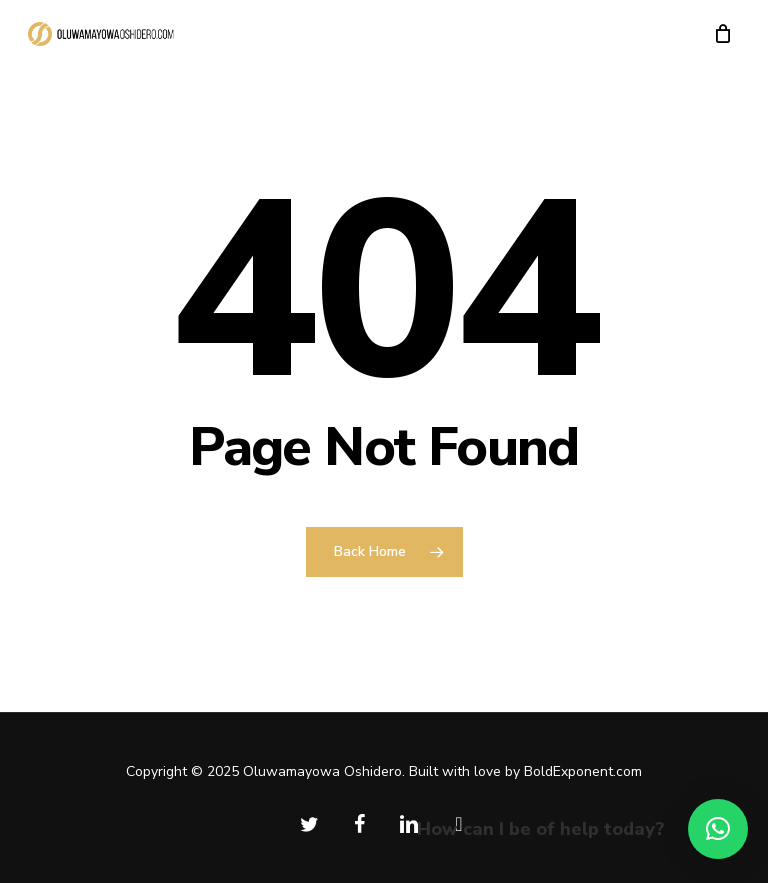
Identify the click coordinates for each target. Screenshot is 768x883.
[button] (718, 829)
